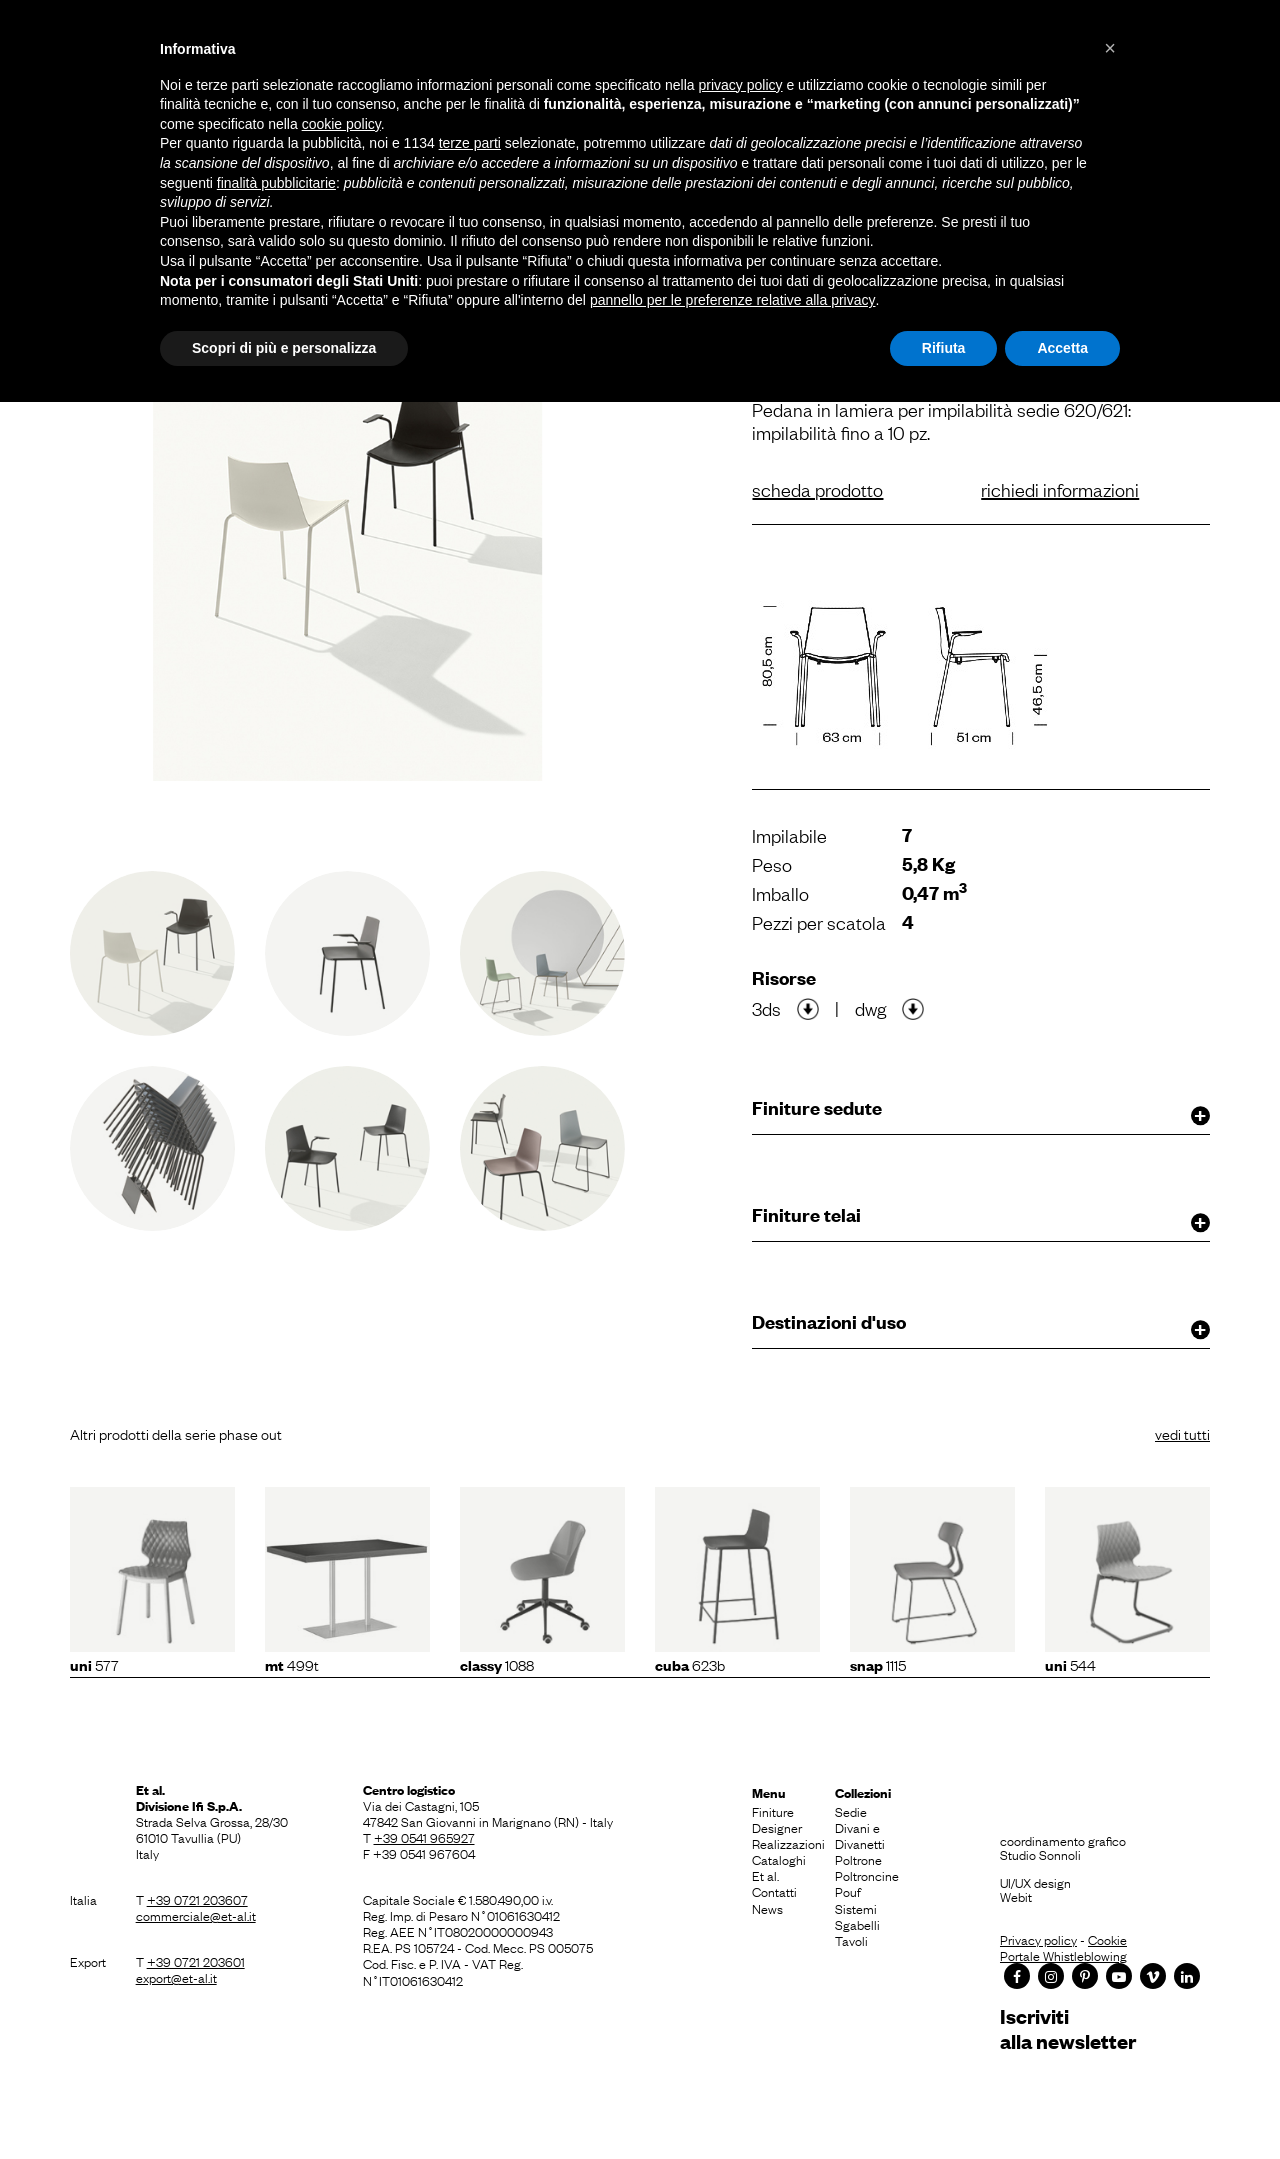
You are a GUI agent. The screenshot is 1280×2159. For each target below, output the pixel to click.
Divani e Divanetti (860, 1835)
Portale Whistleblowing (1063, 1955)
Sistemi (856, 1908)
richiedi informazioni (1060, 489)
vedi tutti (1182, 1433)
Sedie (851, 1811)
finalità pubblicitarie (276, 183)
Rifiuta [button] (944, 348)
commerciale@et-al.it (196, 1915)
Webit (1016, 1896)
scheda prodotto (817, 489)
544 (1070, 1664)
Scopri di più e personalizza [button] (284, 348)
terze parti (470, 143)
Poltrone (858, 1859)
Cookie (1107, 1939)
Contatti (774, 1891)
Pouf (848, 1891)
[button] (1110, 48)
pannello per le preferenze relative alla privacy (733, 300)
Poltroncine (867, 1875)
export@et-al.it (176, 1977)
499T (292, 1664)
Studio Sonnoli (1040, 1854)
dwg (870, 1008)
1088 (497, 1664)
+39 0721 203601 (196, 1961)
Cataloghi (779, 1859)
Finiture (773, 1811)
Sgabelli (857, 1924)
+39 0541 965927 (424, 1837)
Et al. (765, 1875)
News (767, 1908)
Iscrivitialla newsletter (1068, 2028)
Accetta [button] (1062, 348)
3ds (766, 1008)
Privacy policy (1038, 1939)
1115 (878, 1664)
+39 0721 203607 (197, 1899)
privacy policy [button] (741, 85)
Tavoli (851, 1940)
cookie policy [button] (341, 124)
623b (690, 1664)
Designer (777, 1827)
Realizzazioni (788, 1843)
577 (94, 1664)
